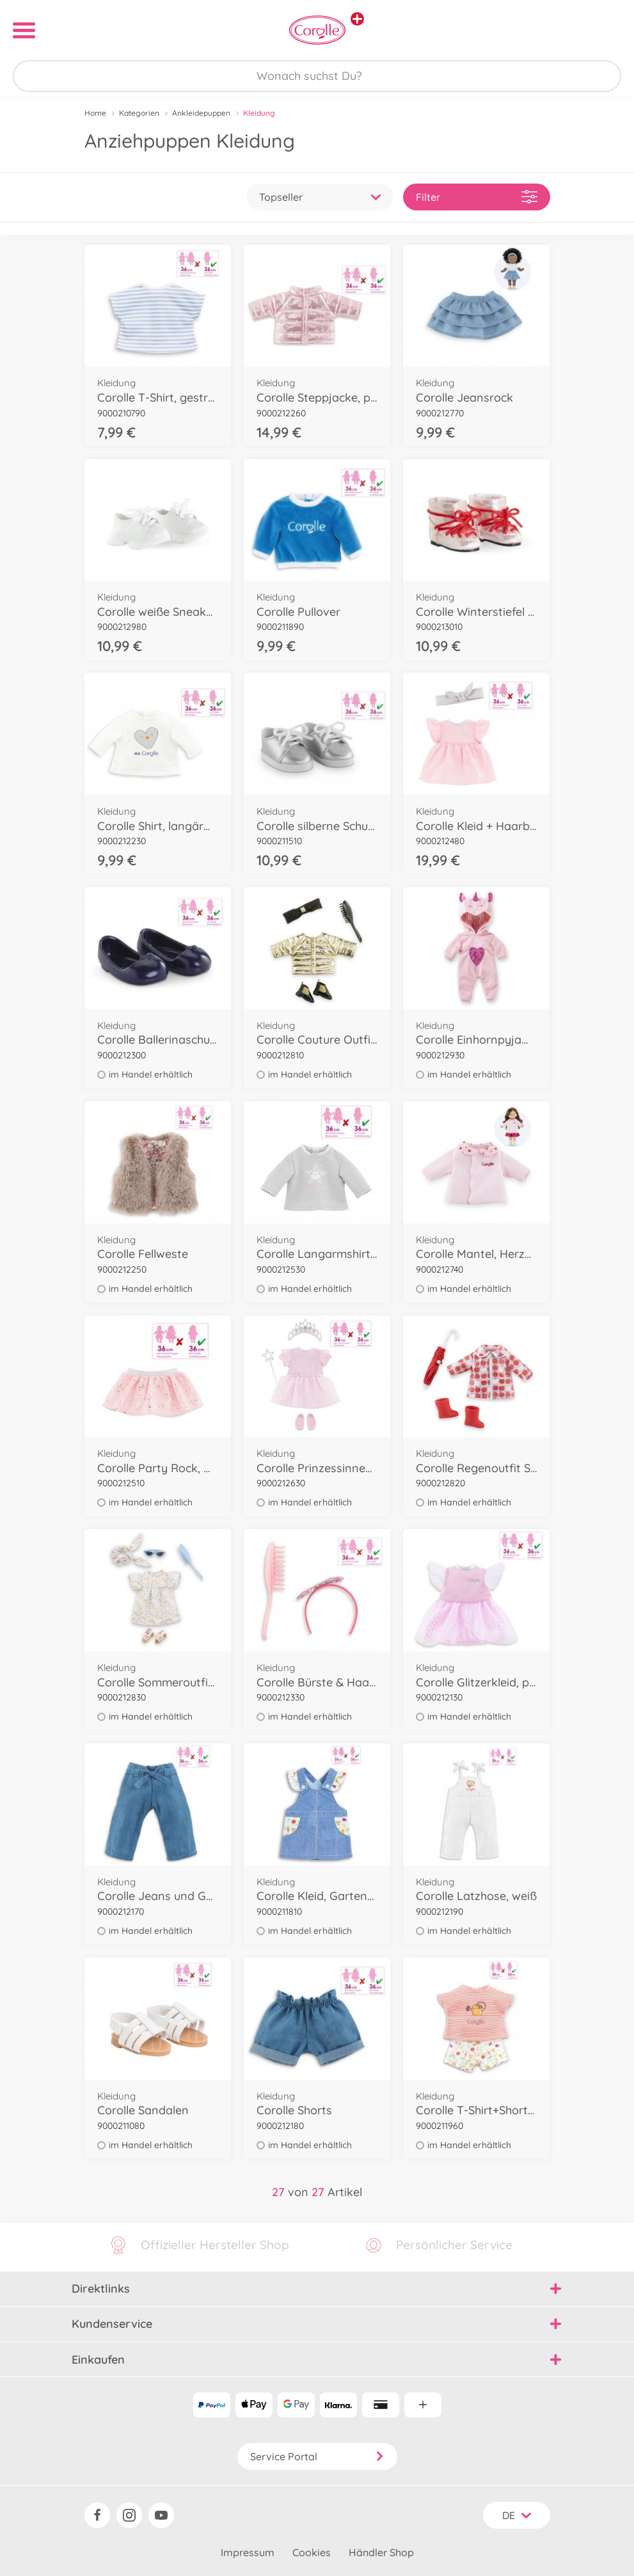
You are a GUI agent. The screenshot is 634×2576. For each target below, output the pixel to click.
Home (95, 113)
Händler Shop (381, 2552)
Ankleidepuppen (201, 113)
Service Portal (317, 2456)
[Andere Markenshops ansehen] (357, 19)
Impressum (247, 2552)
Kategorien (139, 113)
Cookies (311, 2552)
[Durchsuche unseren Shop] (317, 76)
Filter (476, 197)
